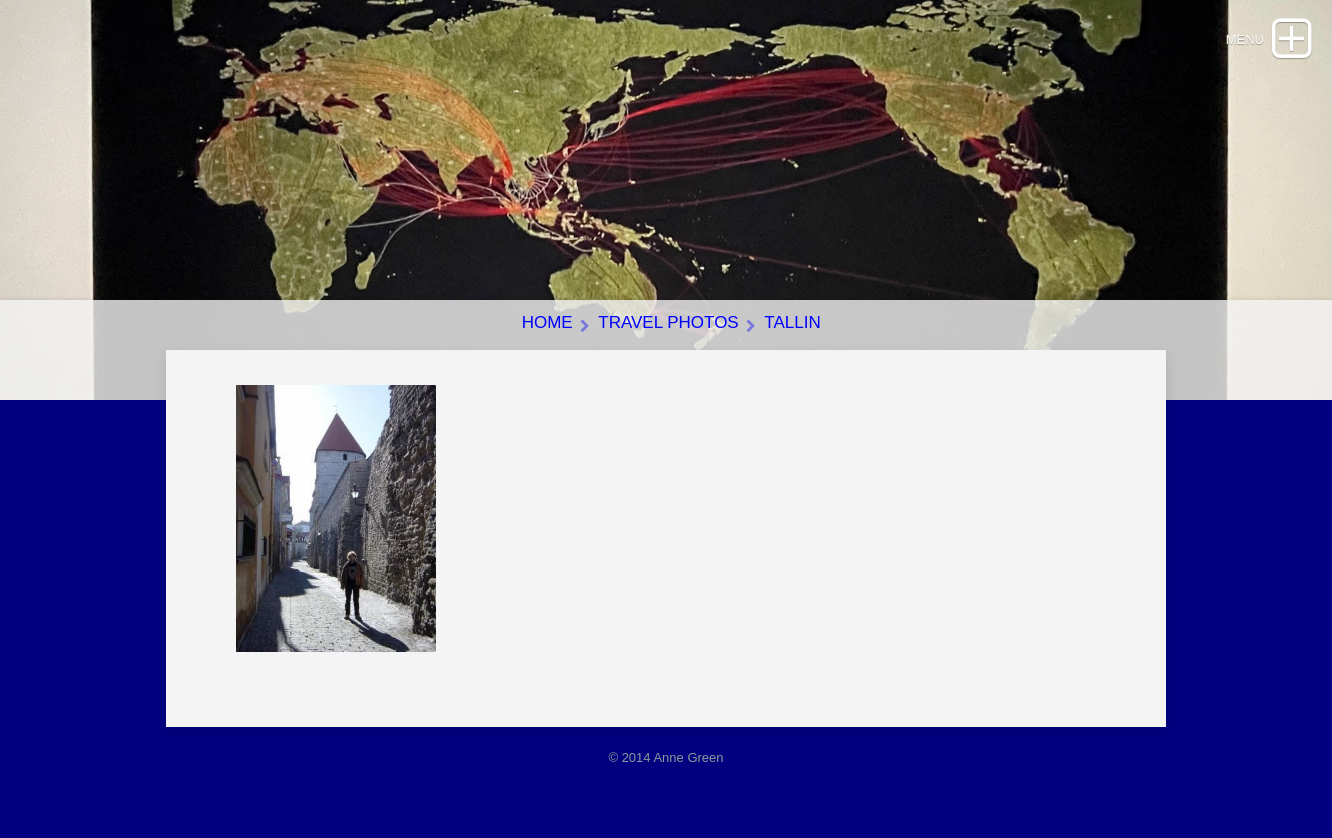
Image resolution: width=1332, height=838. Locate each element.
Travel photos (668, 322)
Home (547, 322)
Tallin (792, 322)
